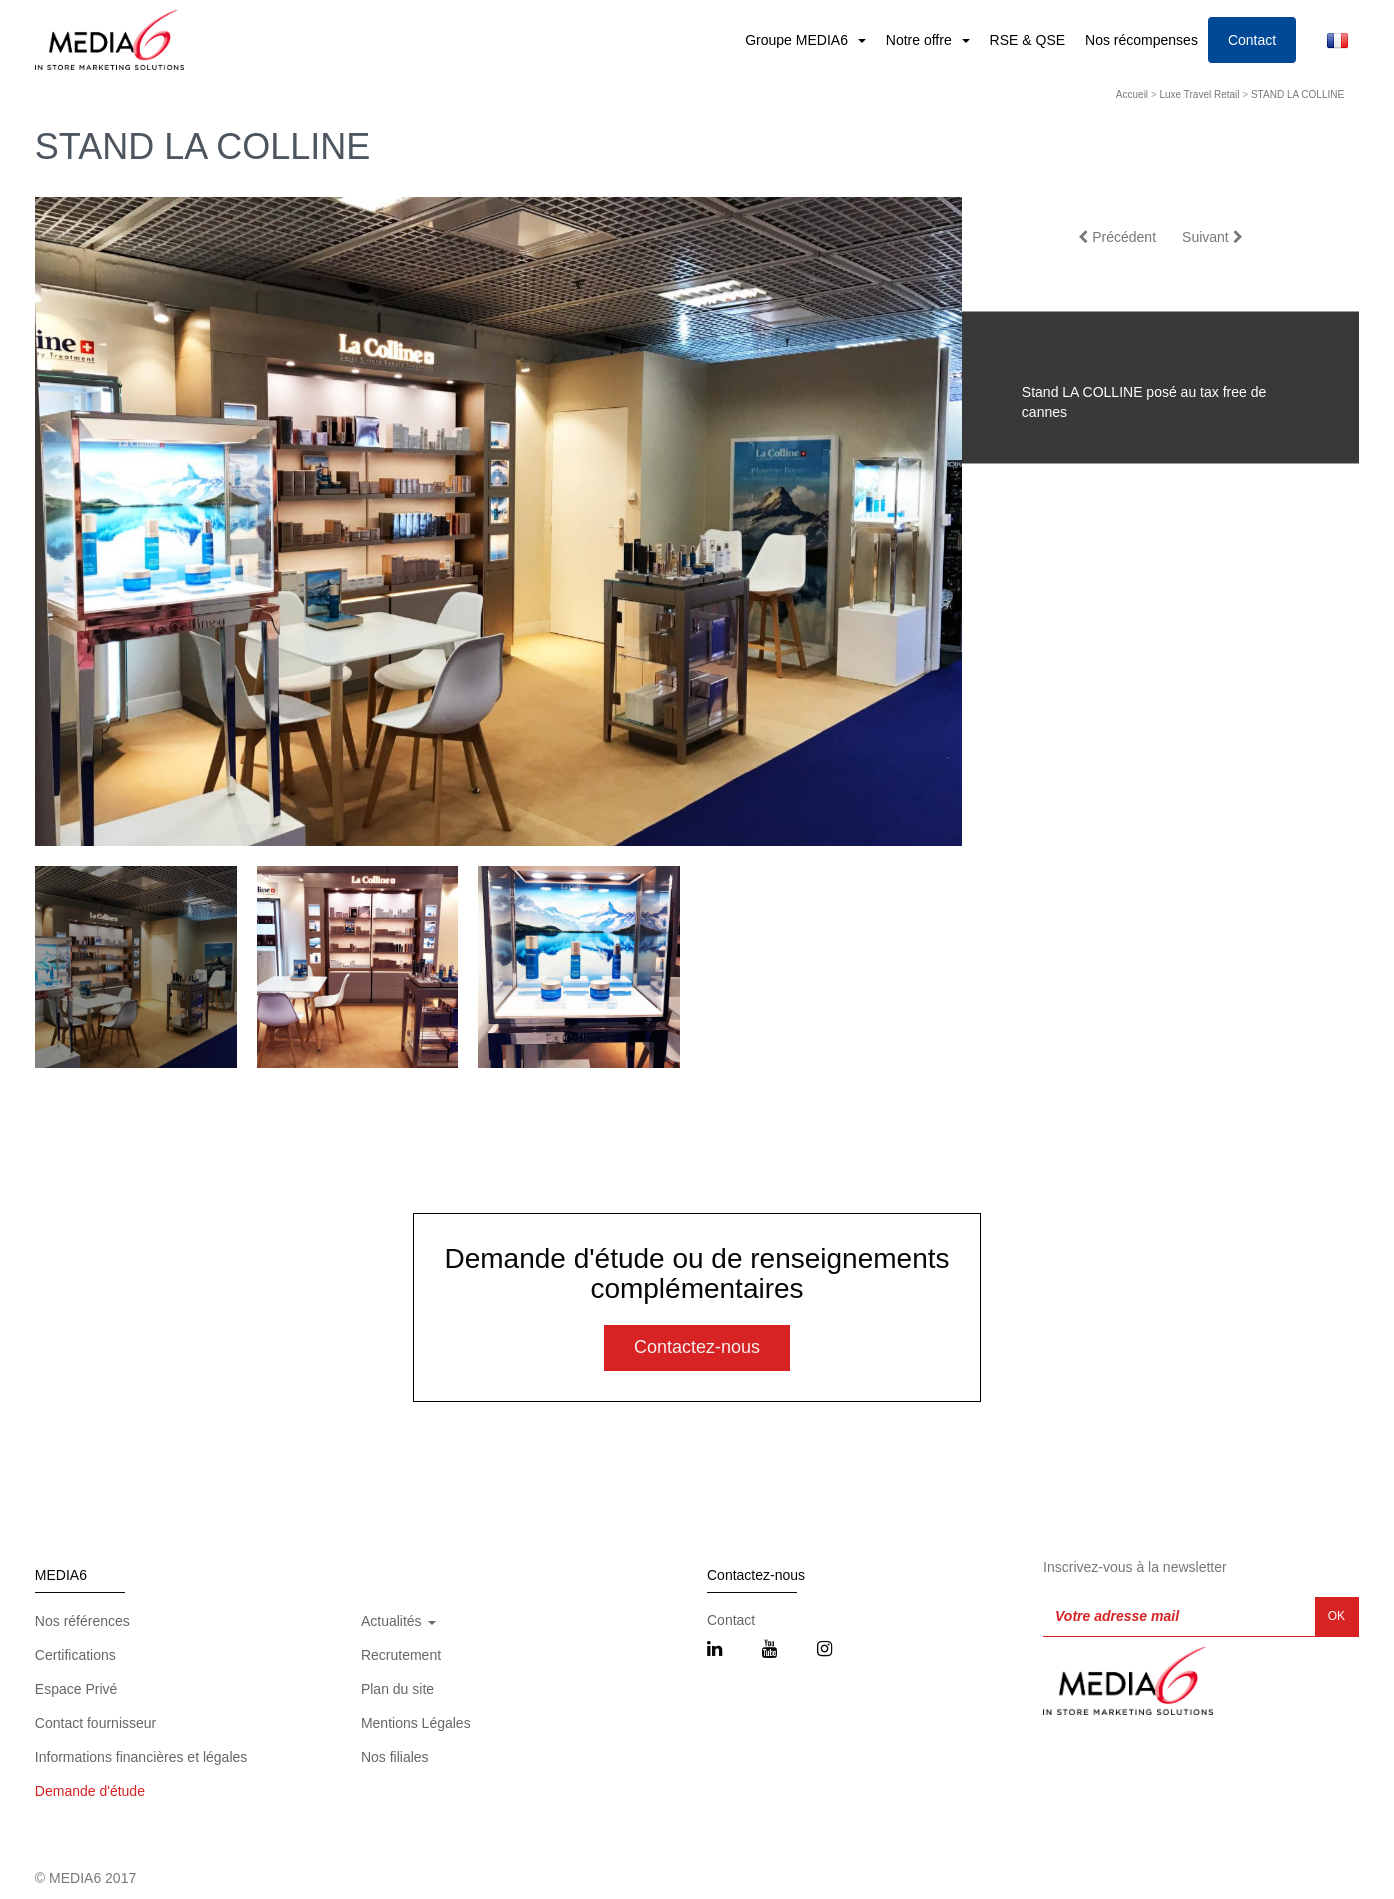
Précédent (1117, 237)
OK (1336, 1616)
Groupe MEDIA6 (798, 40)
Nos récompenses (1141, 40)
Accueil (1132, 94)
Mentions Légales (416, 1723)
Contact (1252, 40)
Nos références (82, 1621)
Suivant (1212, 237)
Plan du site (397, 1689)
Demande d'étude (90, 1791)
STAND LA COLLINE (1297, 94)
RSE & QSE (1027, 40)
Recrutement (401, 1655)
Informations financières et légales (141, 1757)
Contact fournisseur (95, 1723)
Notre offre (921, 40)
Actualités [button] (398, 1621)
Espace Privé (76, 1689)
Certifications (75, 1655)
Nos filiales (395, 1757)
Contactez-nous (697, 1347)
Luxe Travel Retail (1200, 94)
